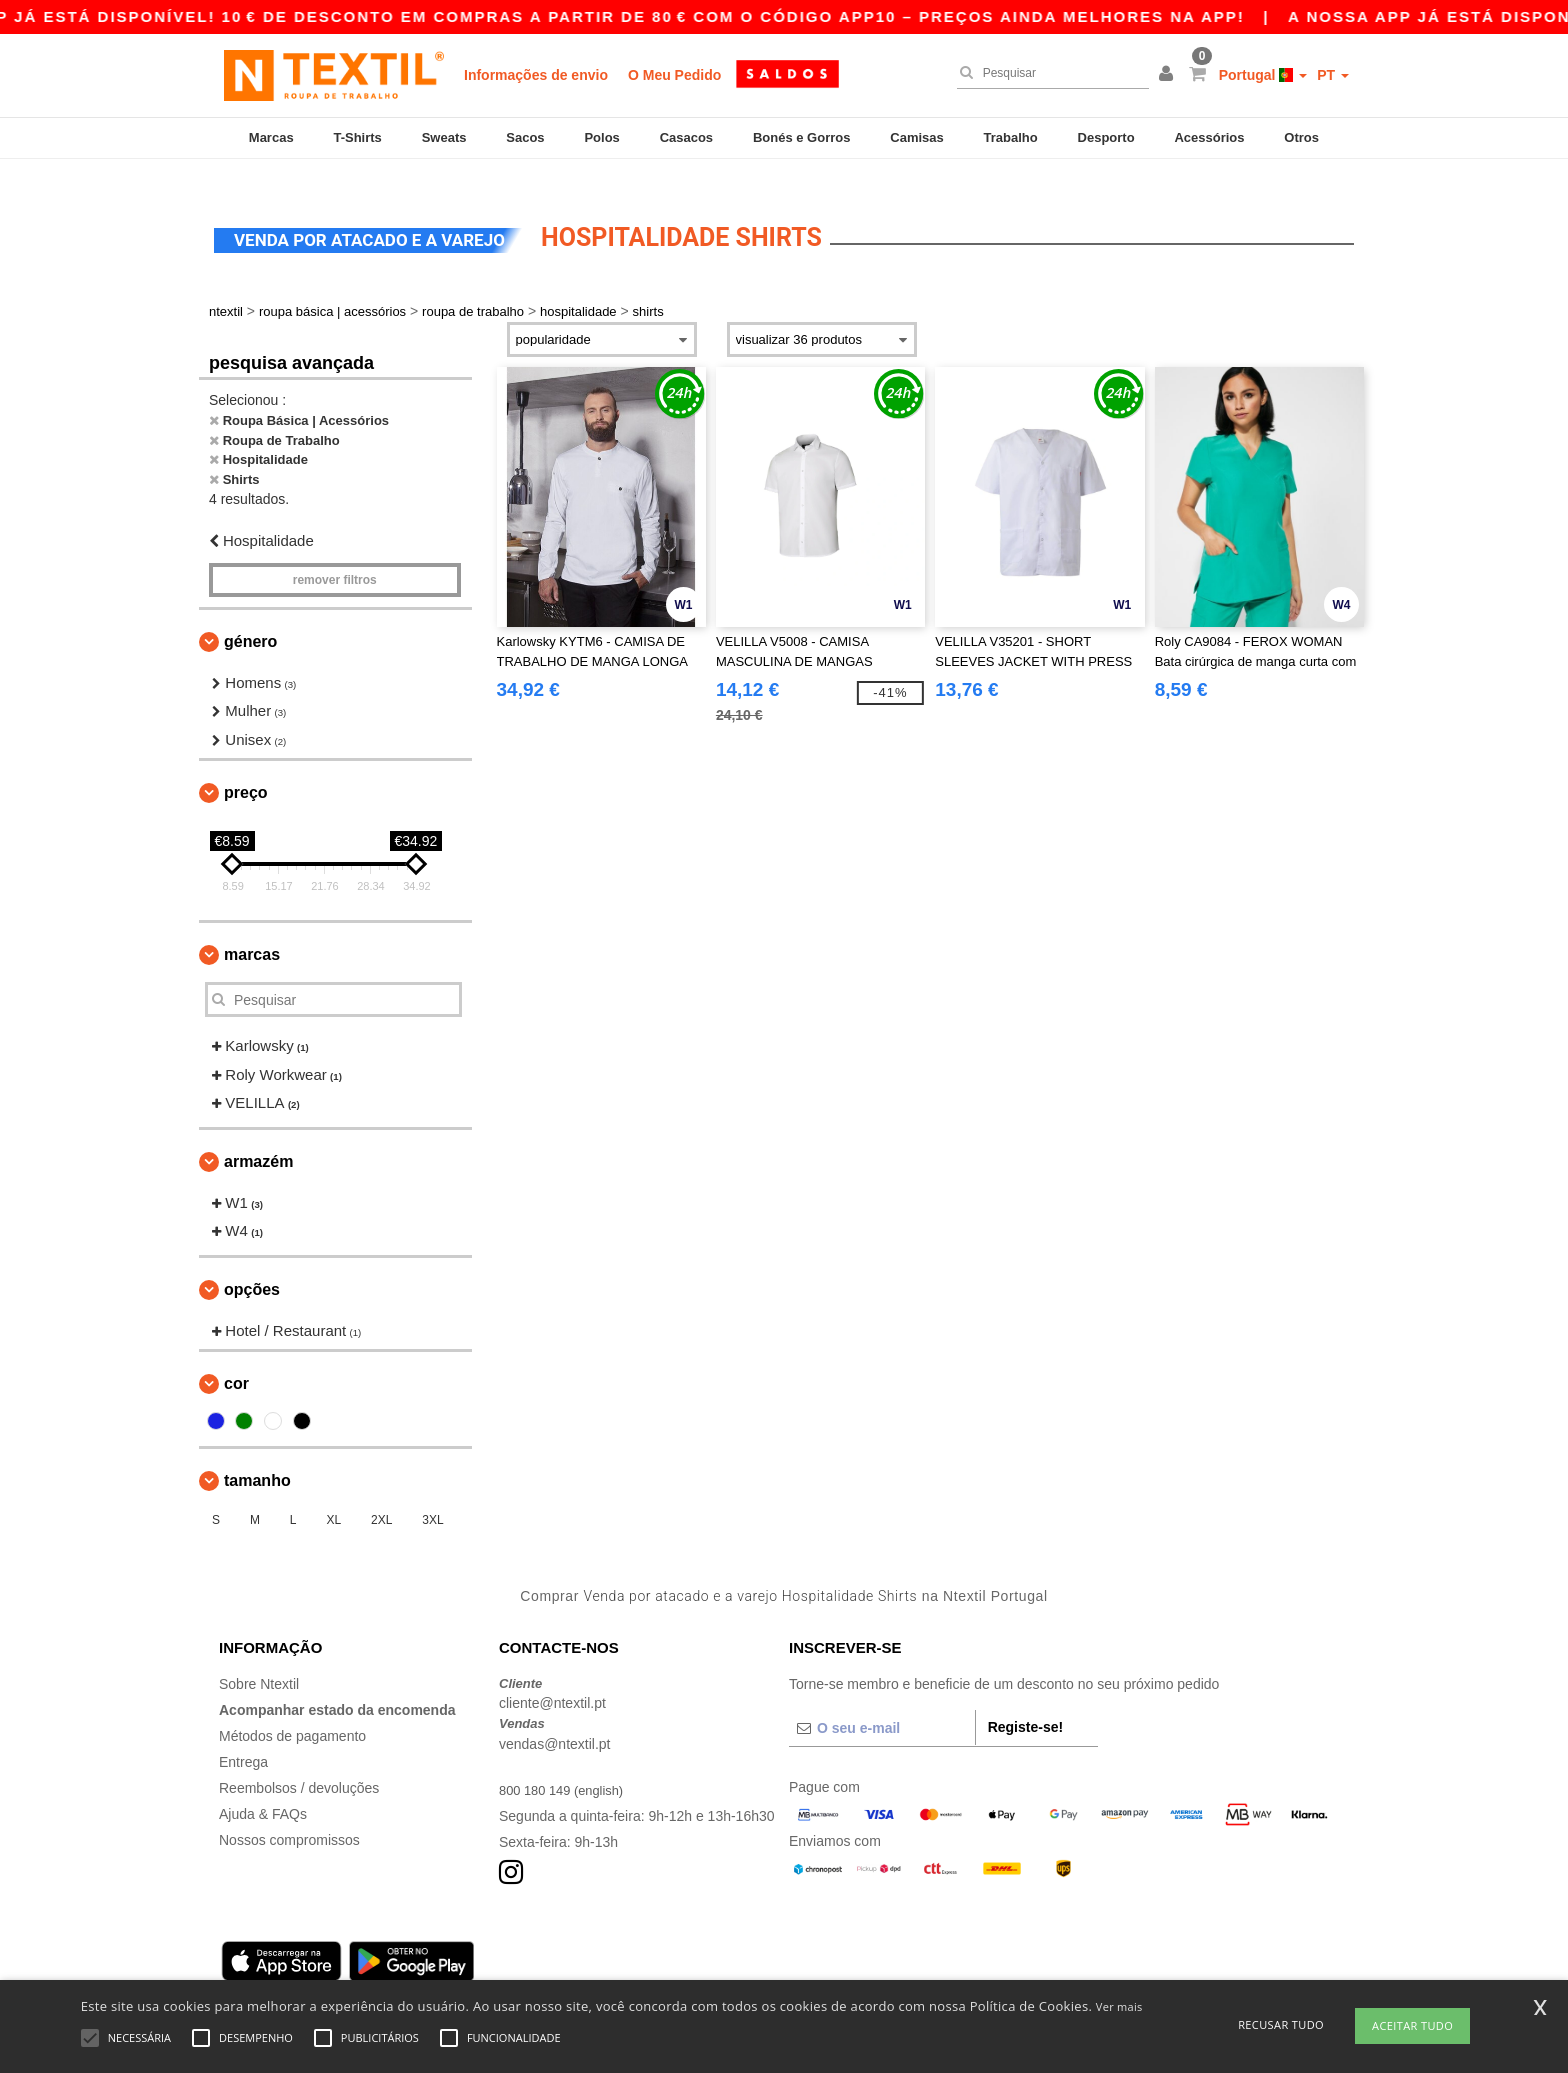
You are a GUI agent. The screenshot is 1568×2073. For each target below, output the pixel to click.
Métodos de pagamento (292, 1711)
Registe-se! (1025, 1702)
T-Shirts (357, 137)
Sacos (525, 137)
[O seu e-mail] (882, 1703)
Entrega (243, 1737)
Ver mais (1119, 2006)
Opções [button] (252, 1264)
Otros (1301, 137)
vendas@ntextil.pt (555, 1719)
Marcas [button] (252, 930)
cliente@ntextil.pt (552, 1679)
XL (333, 1496)
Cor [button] (236, 1359)
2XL (381, 1496)
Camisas (916, 137)
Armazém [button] (258, 1136)
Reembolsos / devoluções (299, 1763)
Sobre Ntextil (259, 1659)
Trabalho (1011, 137)
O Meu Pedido (674, 75)
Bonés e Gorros (802, 137)
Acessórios (1209, 137)
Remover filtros (335, 555)
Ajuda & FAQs (263, 1789)
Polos (601, 137)
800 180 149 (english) (566, 1765)
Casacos (686, 137)
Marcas (271, 137)
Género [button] (250, 616)
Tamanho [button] (257, 1456)
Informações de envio (536, 75)
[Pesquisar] (1048, 73)
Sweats (444, 137)
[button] (1169, 75)
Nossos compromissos (289, 1815)
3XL (432, 1496)
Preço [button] (246, 768)
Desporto (1106, 137)
